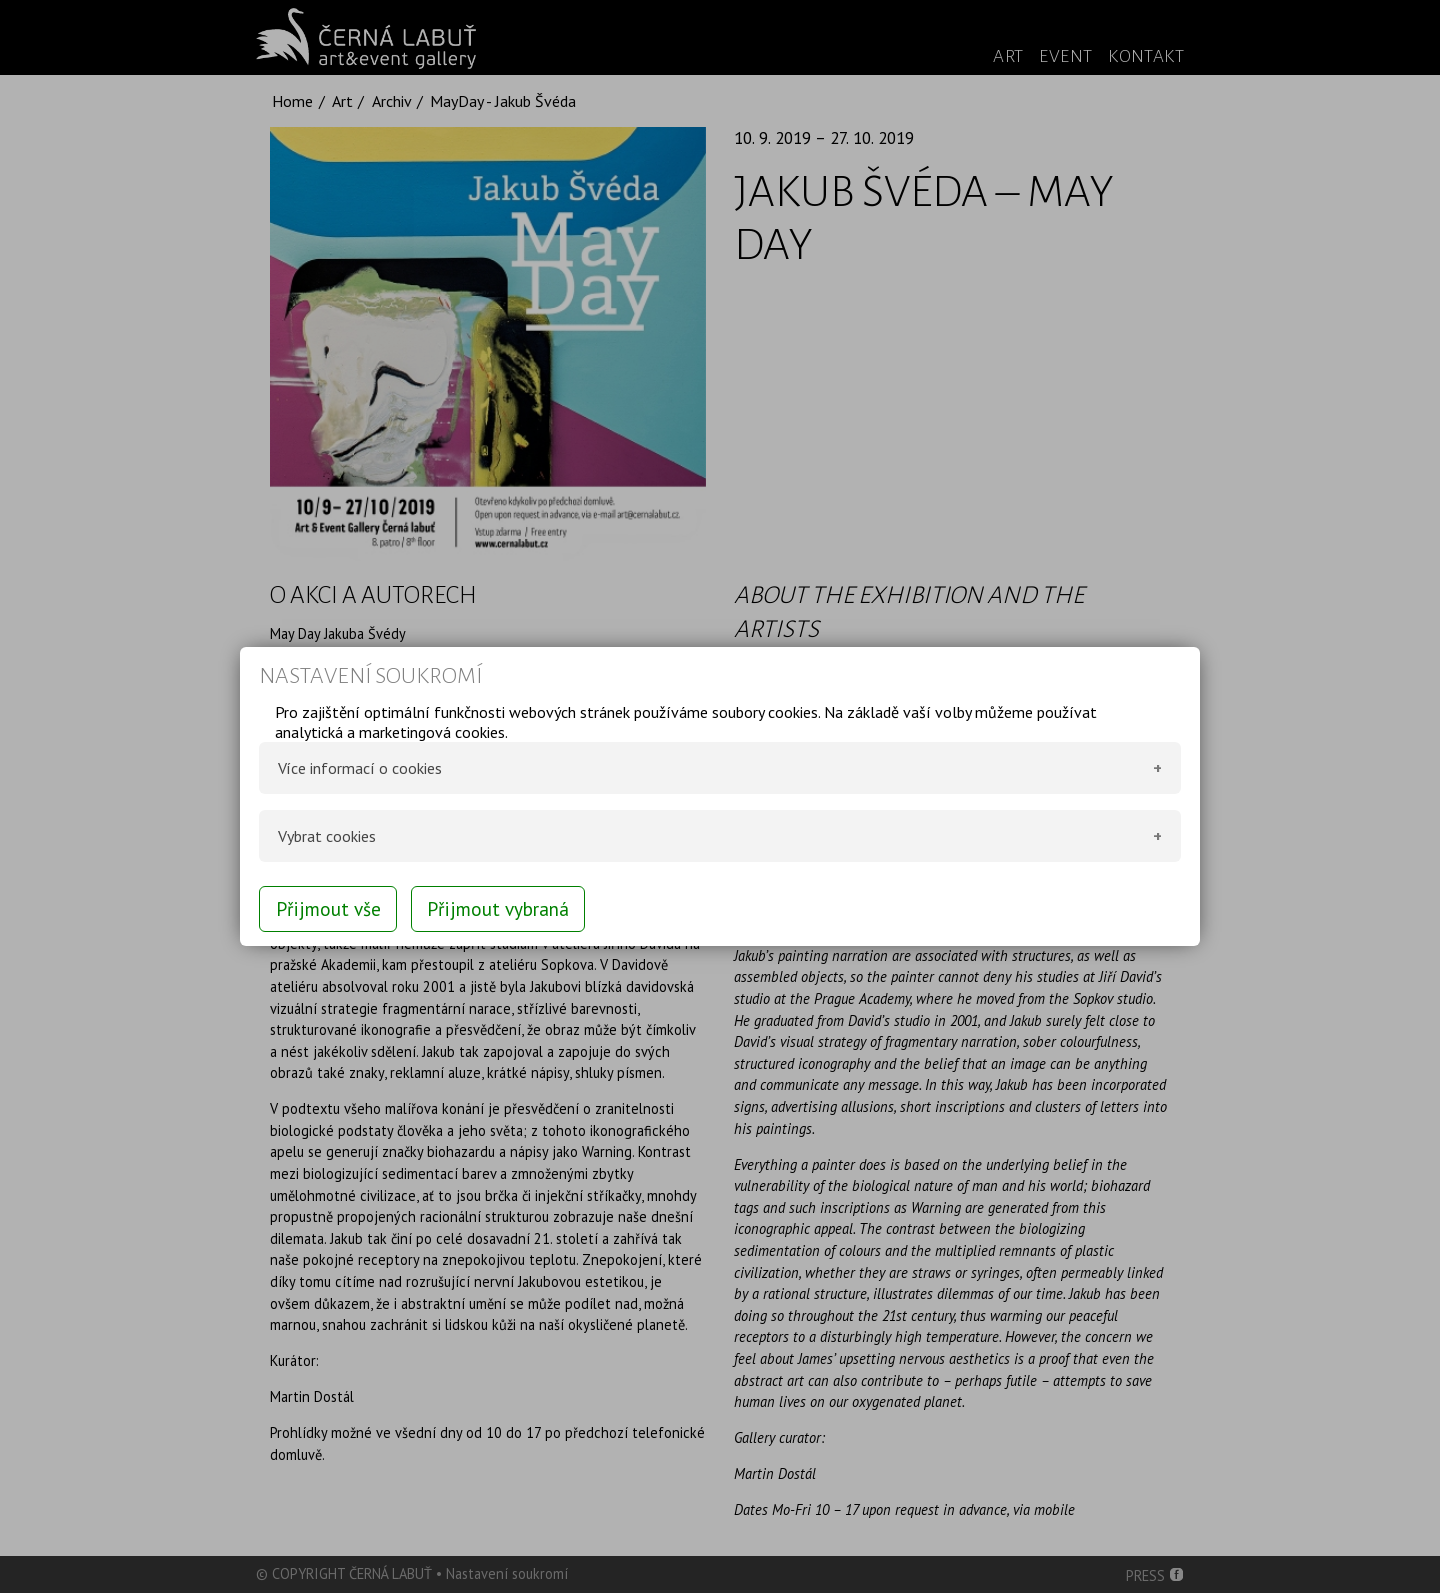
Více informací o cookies (360, 768)
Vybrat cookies (327, 836)
